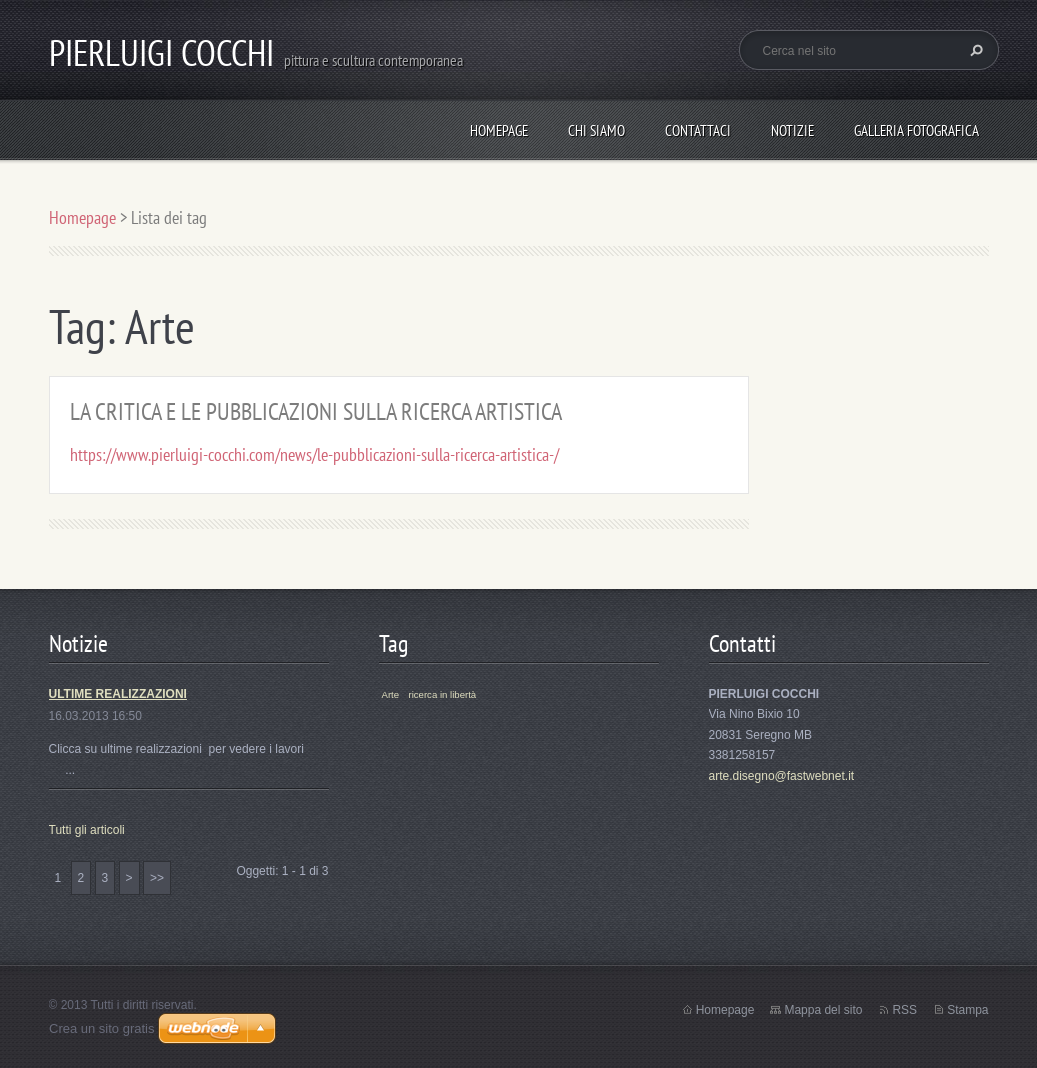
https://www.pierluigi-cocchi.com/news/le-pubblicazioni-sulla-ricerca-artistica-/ (314, 454)
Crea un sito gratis (102, 1028)
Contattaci (698, 130)
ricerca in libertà (442, 694)
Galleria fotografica (916, 130)
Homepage (499, 130)
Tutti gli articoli (87, 830)
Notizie (792, 130)
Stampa (967, 1010)
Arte (391, 694)
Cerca (974, 50)
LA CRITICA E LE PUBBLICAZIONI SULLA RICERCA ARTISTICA (316, 411)
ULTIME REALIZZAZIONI (118, 694)
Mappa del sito (823, 1010)
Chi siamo (596, 130)
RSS (904, 1010)
